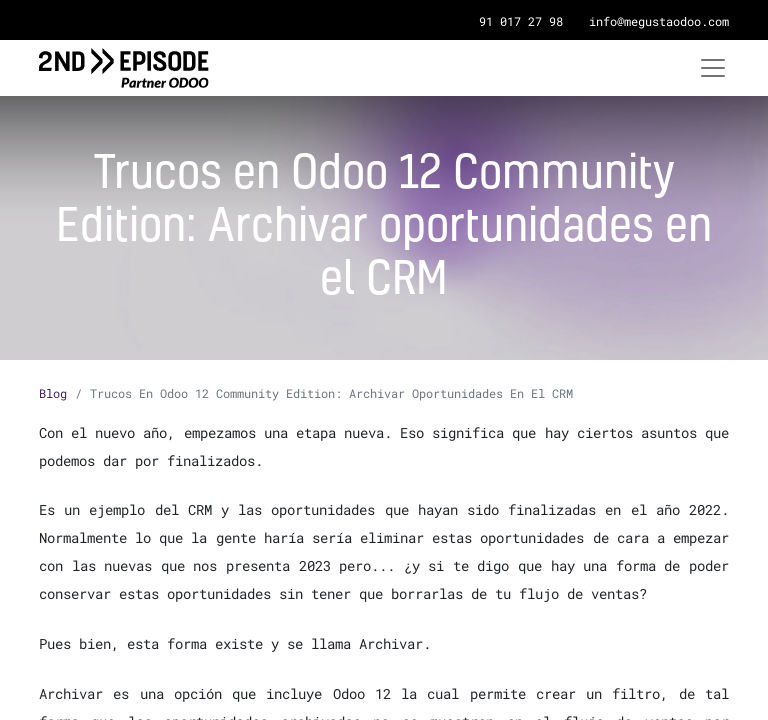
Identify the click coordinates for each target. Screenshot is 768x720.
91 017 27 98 (521, 21)
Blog (53, 393)
